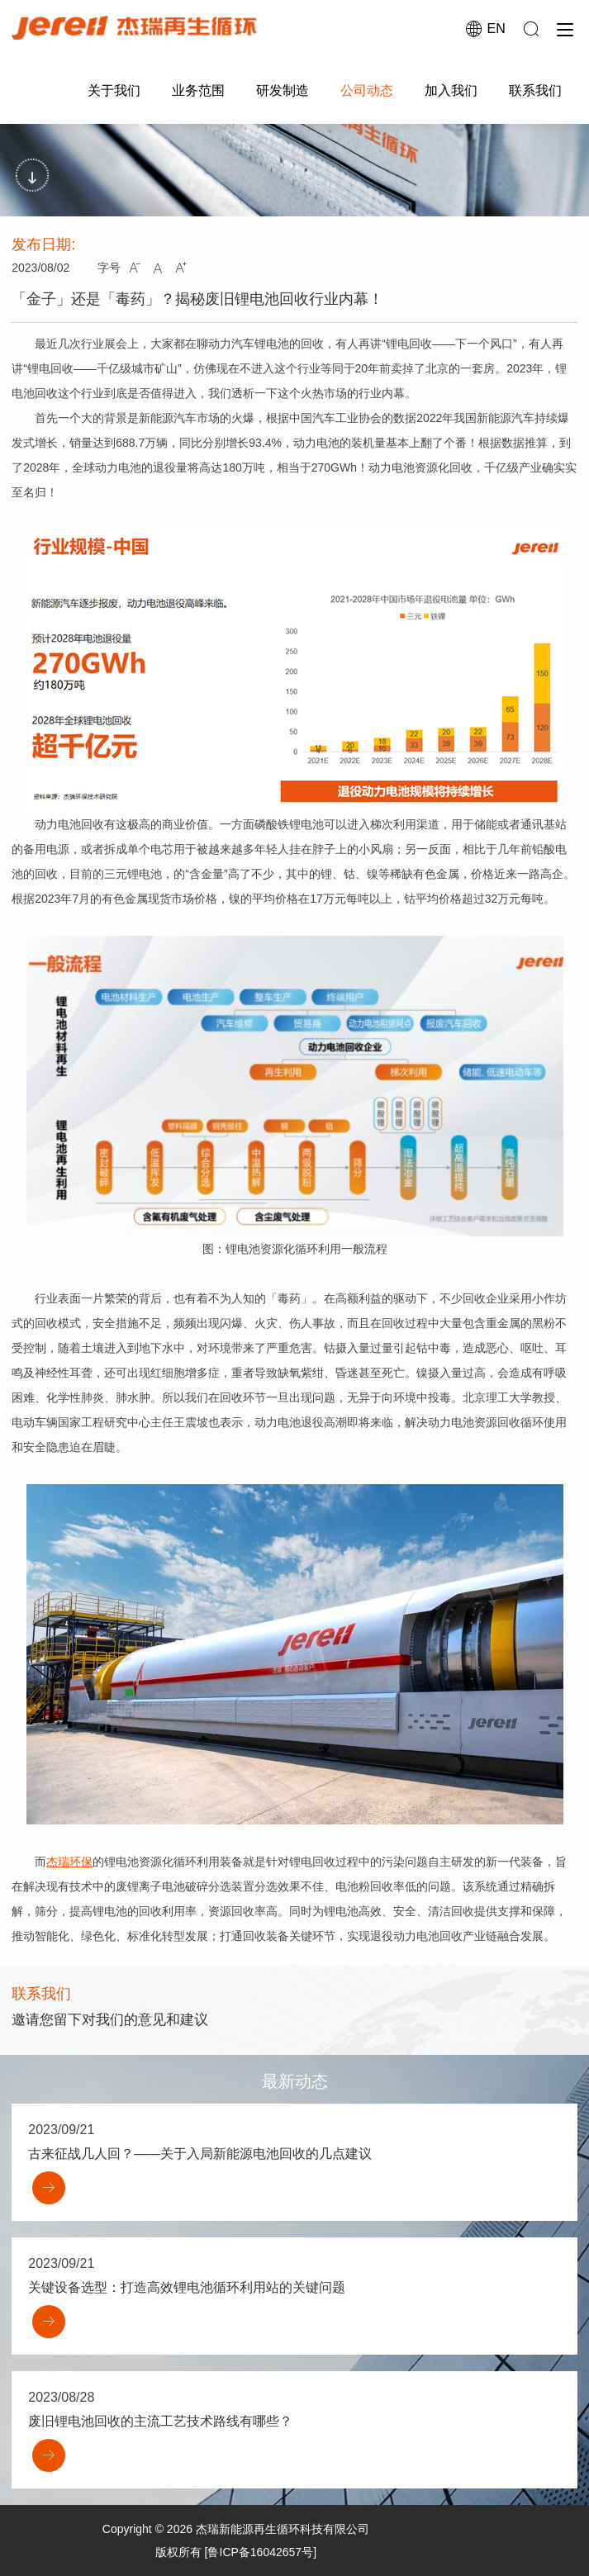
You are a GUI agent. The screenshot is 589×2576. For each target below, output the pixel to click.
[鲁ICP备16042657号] (260, 2552)
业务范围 (198, 90)
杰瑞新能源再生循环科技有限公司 (282, 2529)
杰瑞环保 (69, 1861)
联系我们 (535, 90)
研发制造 (282, 90)
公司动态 (366, 90)
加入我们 (451, 90)
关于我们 (114, 90)
